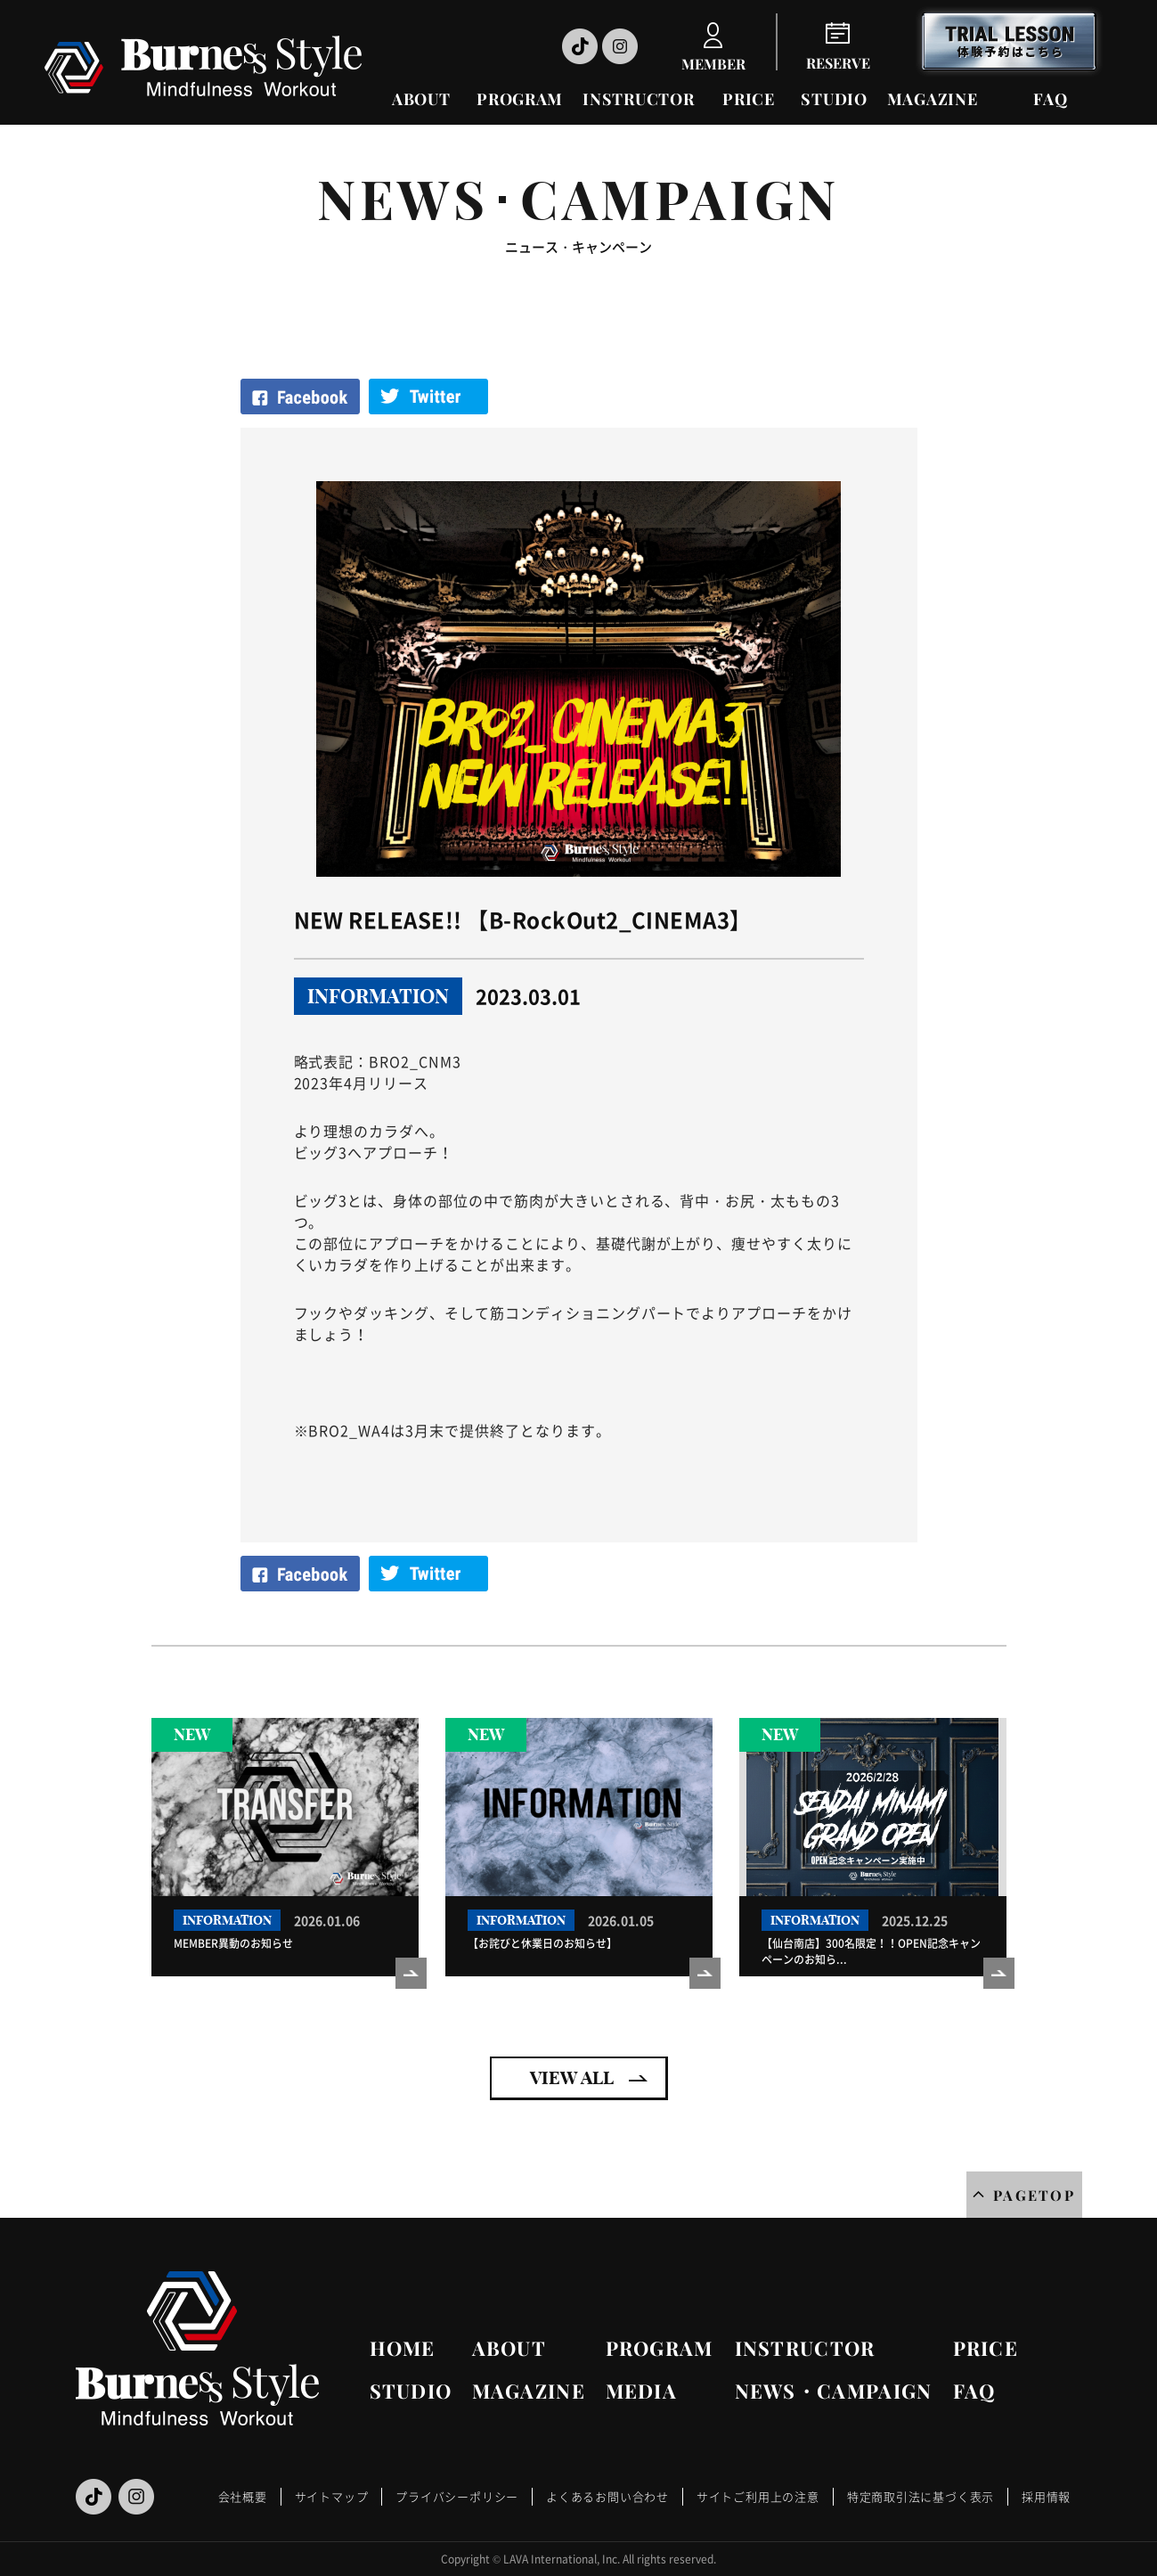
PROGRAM (520, 99)
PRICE (748, 99)
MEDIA (642, 2390)
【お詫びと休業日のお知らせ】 (542, 1943)
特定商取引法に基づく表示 (920, 2496)
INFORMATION (378, 996)
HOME (403, 2348)
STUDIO (834, 99)
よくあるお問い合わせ (607, 2496)
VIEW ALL (572, 2077)
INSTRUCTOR (638, 99)
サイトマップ (332, 2496)
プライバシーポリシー (456, 2496)
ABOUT (421, 99)
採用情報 (1046, 2496)
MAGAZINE (932, 99)
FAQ (1050, 99)
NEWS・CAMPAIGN (834, 2390)
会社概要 (242, 2496)
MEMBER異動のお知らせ (233, 1943)
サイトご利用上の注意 (758, 2496)
